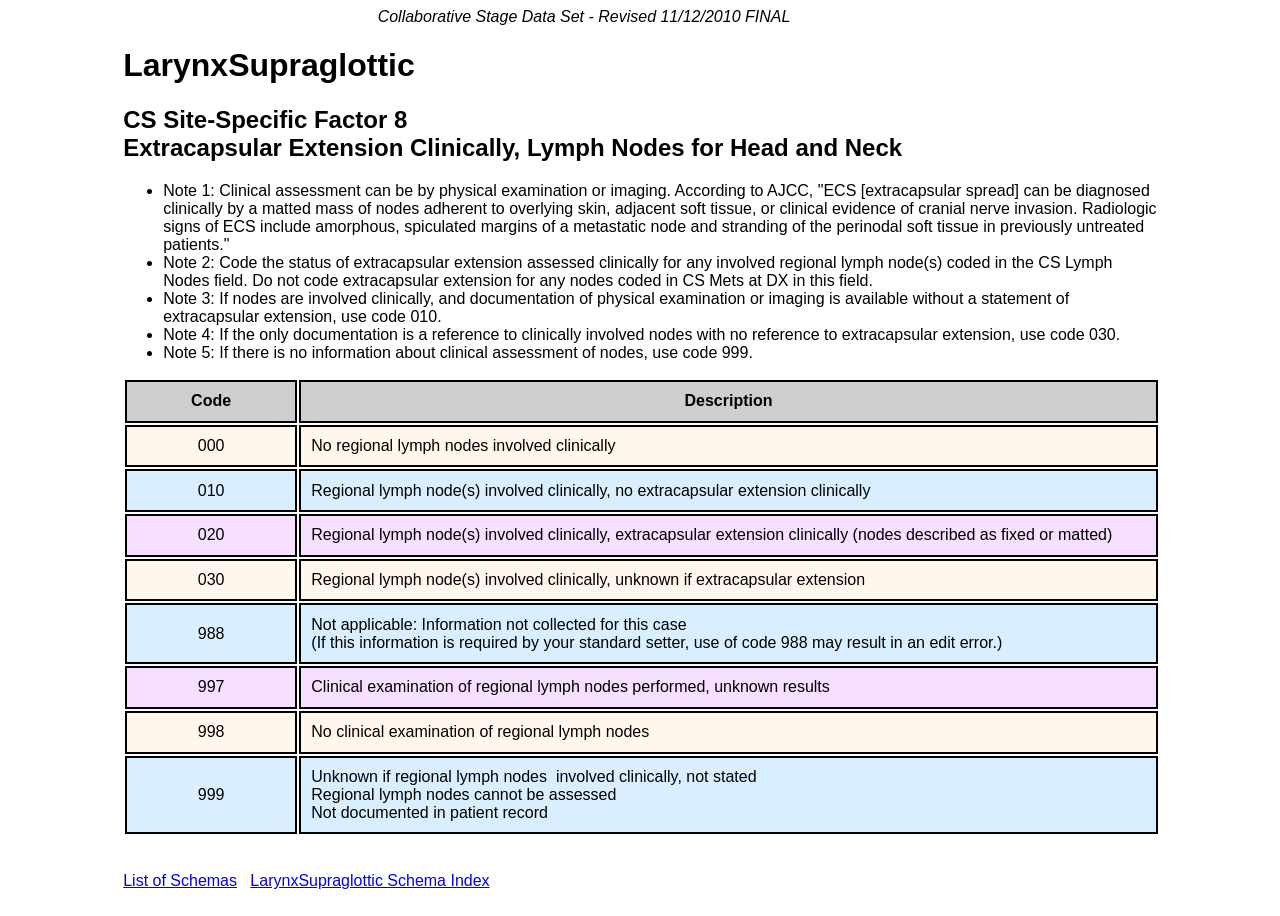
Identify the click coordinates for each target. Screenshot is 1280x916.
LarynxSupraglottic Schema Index (369, 880)
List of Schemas (180, 880)
